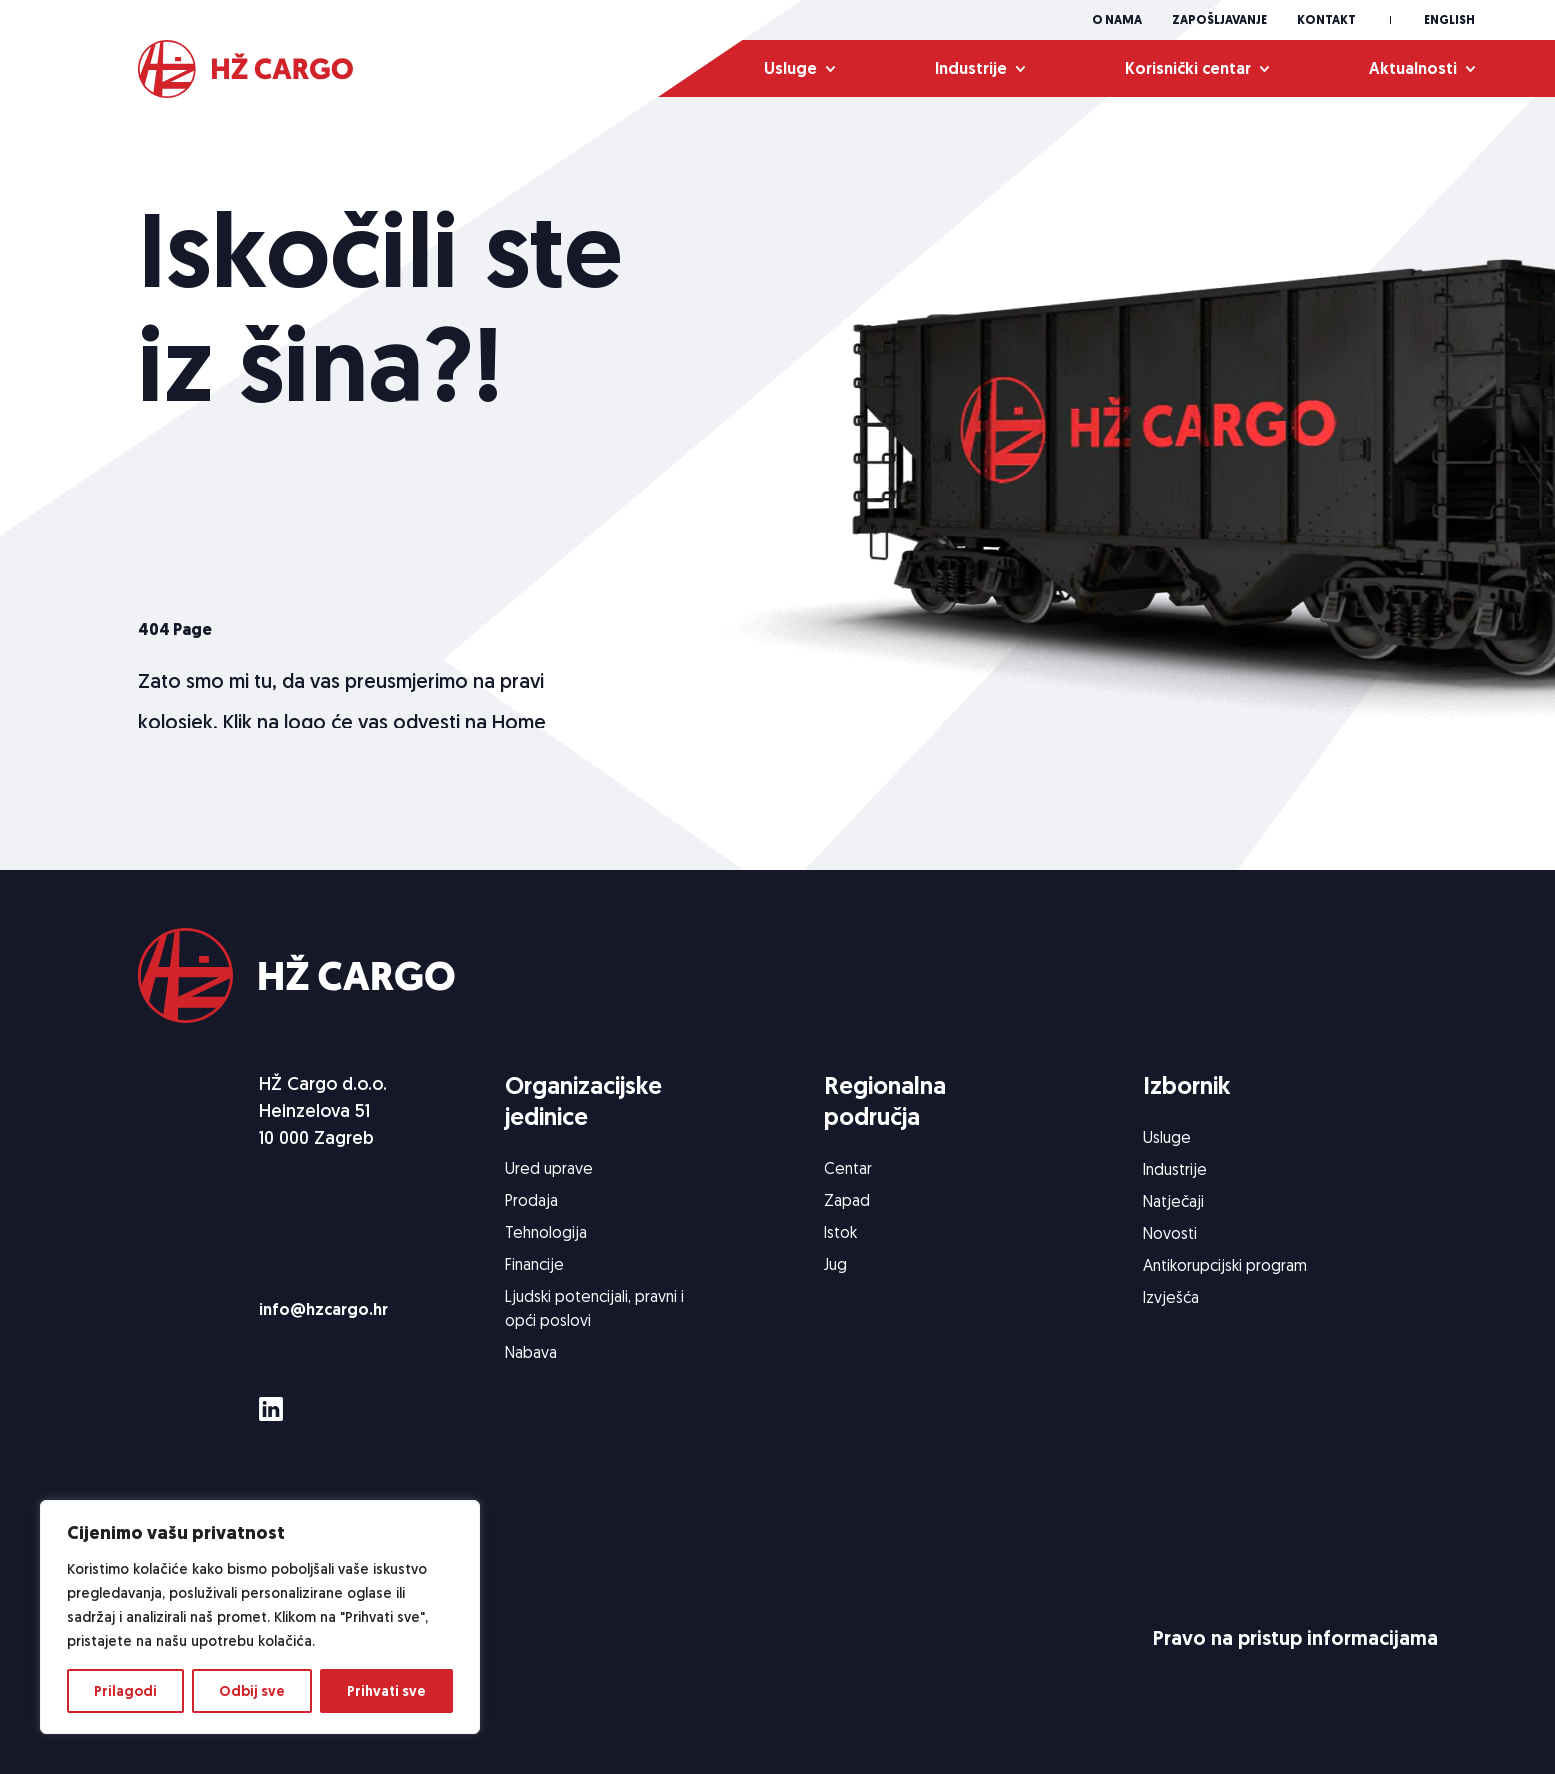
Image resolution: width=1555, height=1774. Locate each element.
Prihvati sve (386, 1691)
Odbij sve (252, 1691)
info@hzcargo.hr (323, 1309)
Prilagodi (125, 1691)
